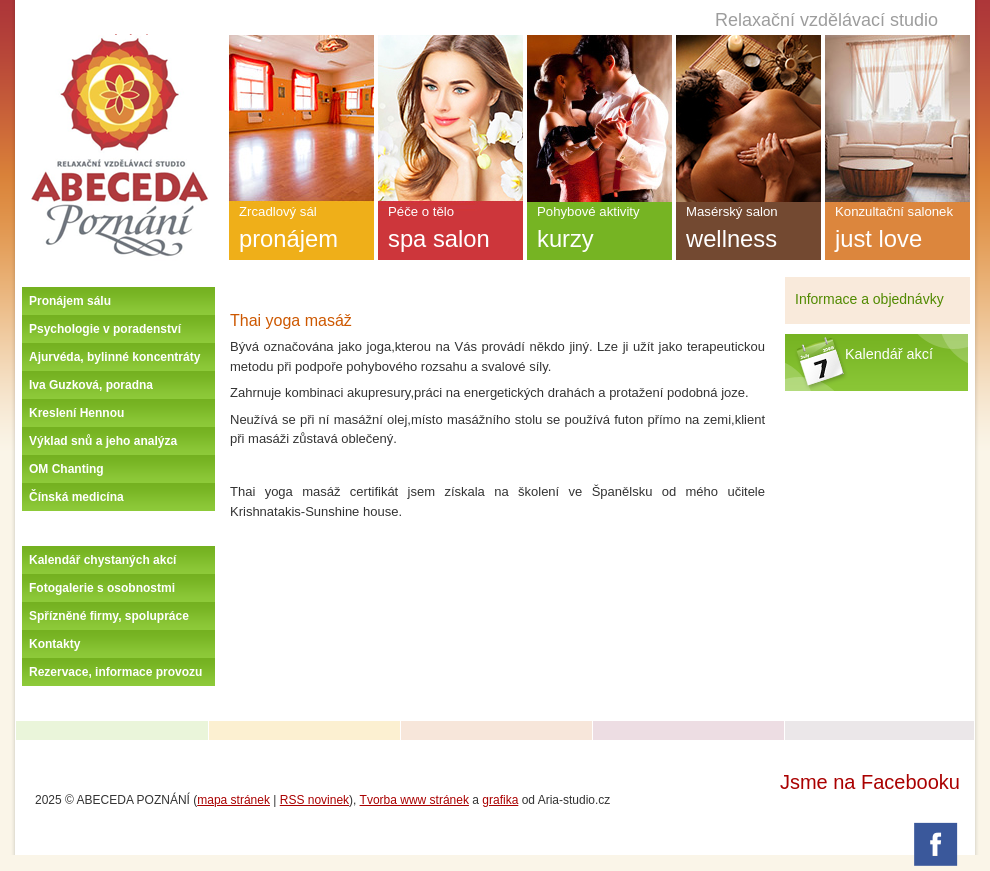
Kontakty (54, 644)
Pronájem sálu (70, 301)
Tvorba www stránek (414, 800)
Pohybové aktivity (599, 232)
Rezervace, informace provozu (115, 672)
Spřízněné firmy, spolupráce (109, 616)
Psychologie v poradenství (105, 329)
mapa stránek (233, 800)
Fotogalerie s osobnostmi (102, 588)
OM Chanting (66, 469)
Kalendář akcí (889, 354)
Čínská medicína (76, 497)
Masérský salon (748, 232)
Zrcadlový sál (301, 232)
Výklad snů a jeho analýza (103, 441)
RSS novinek (314, 800)
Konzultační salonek (897, 232)
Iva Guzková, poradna (91, 385)
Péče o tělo (450, 232)
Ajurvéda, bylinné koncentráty (114, 357)
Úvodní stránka (119, 42)
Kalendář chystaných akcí (102, 560)
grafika (500, 800)
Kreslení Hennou (76, 413)
